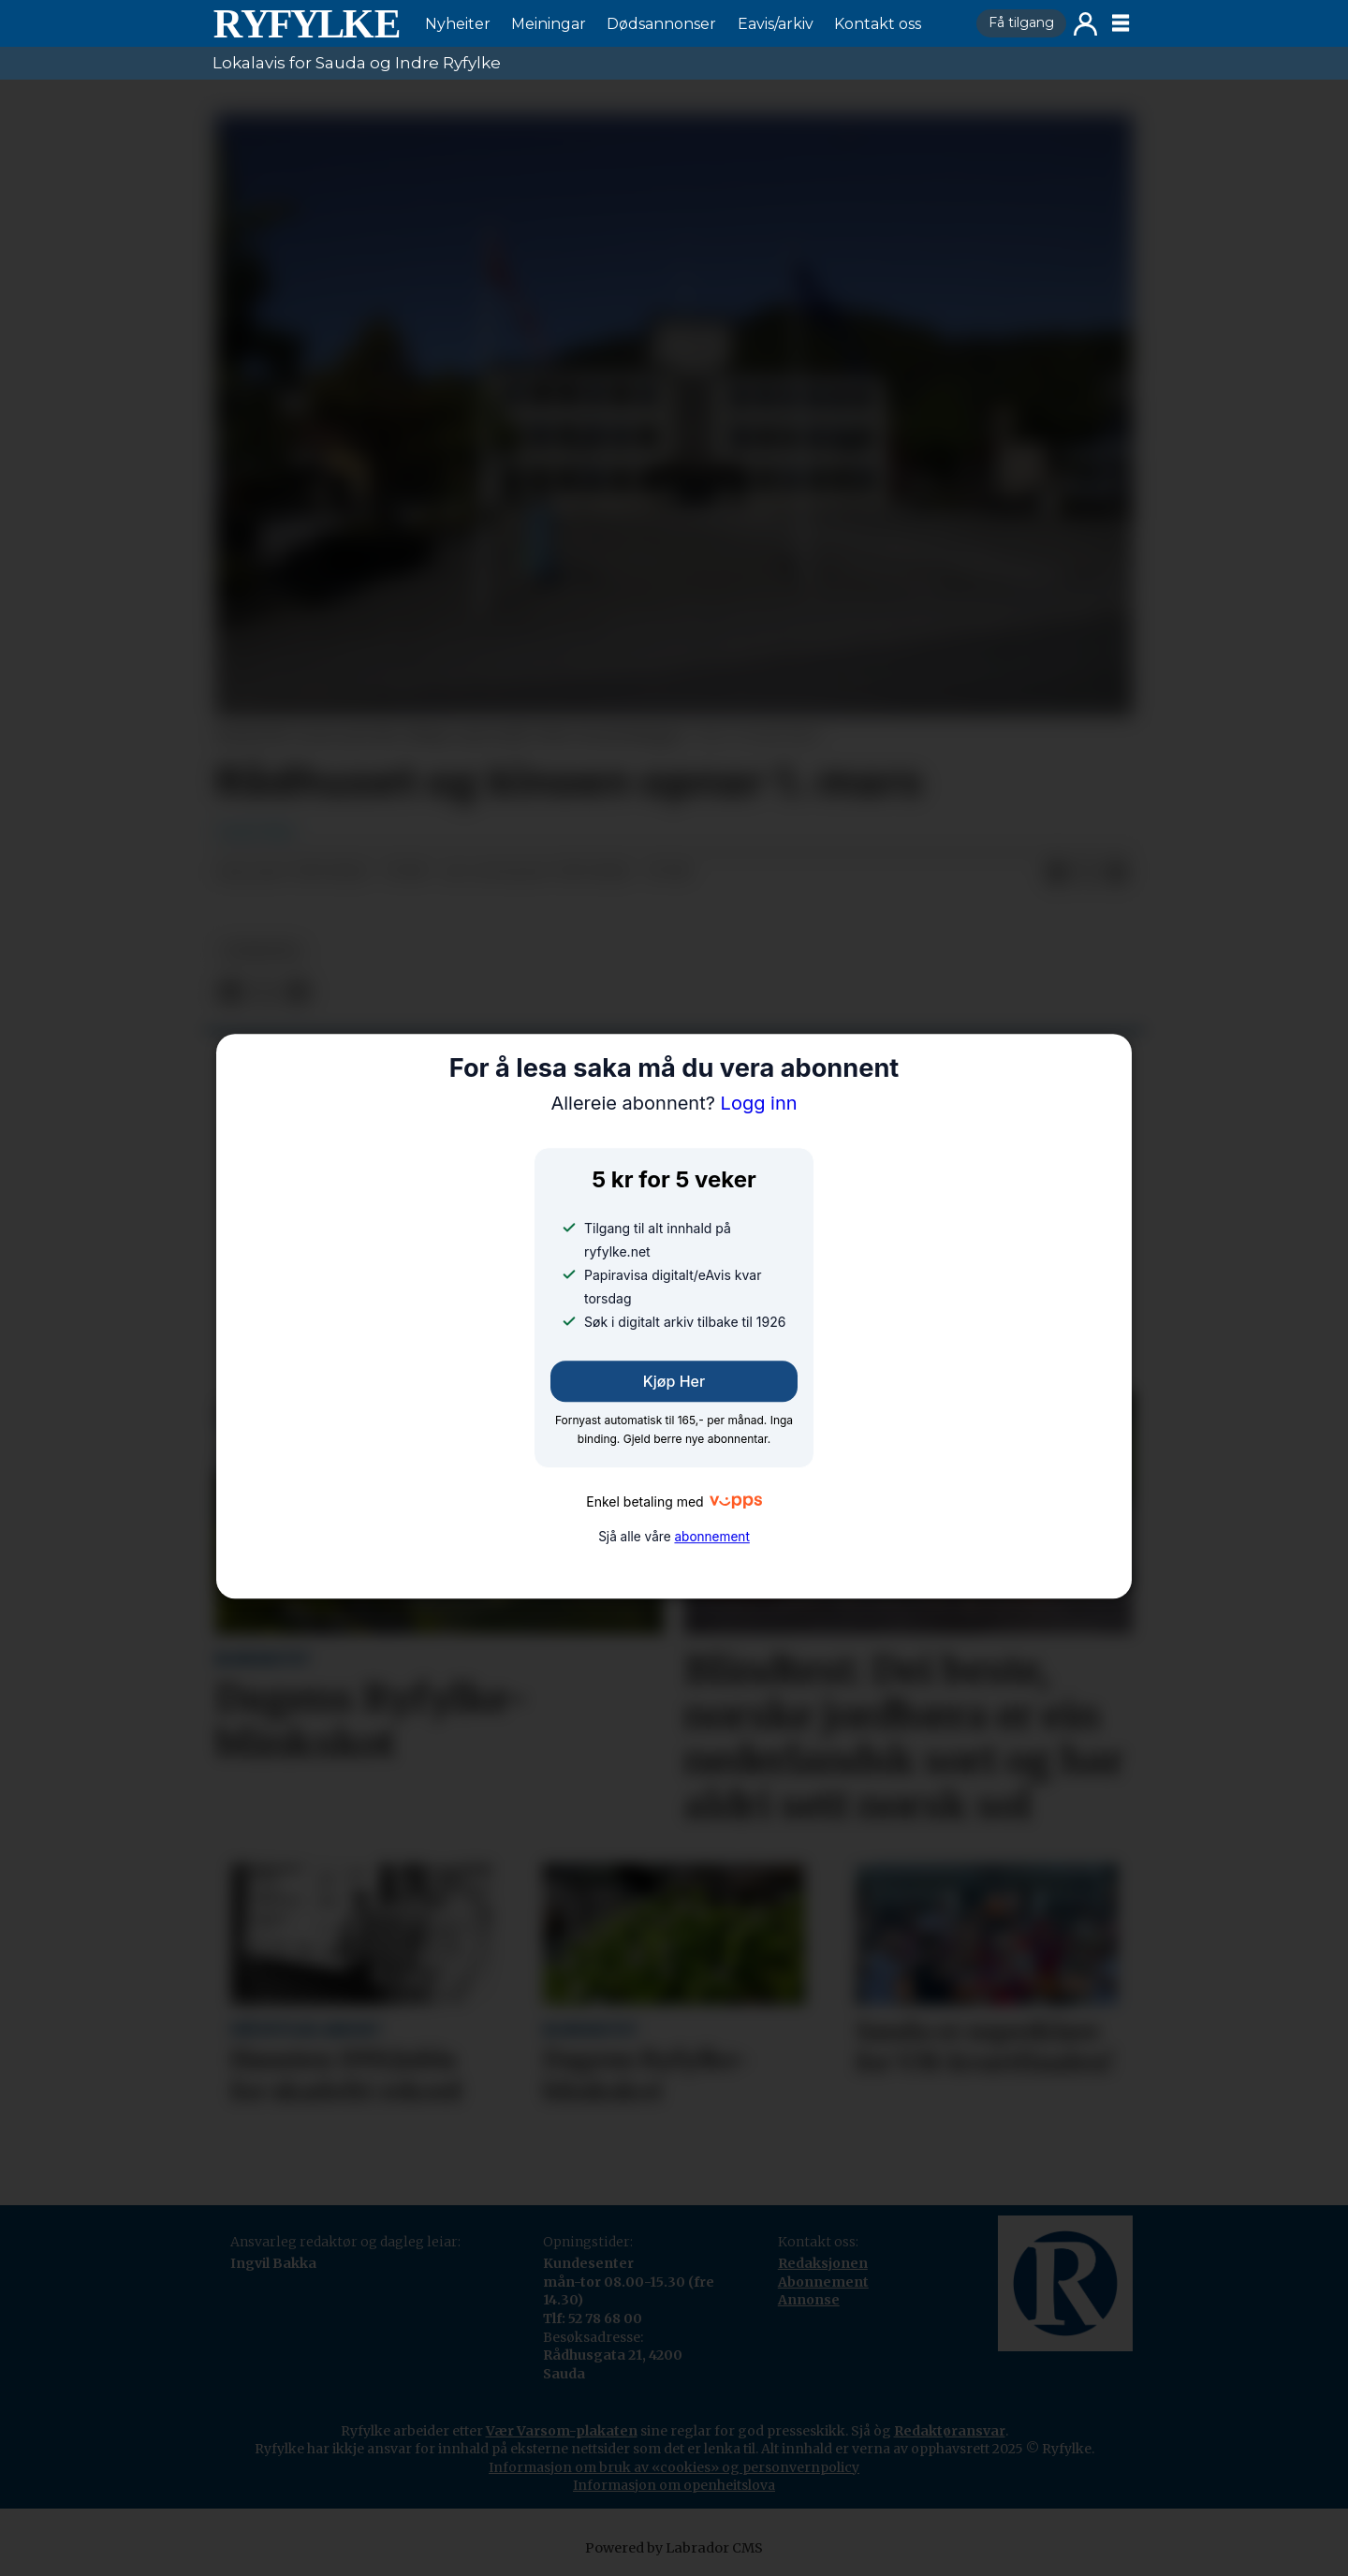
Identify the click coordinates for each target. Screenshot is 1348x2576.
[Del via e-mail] (1117, 873)
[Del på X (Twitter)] (1087, 873)
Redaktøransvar (949, 2430)
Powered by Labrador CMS (674, 2547)
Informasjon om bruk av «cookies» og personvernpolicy (674, 2467)
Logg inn (1085, 24)
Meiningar (548, 24)
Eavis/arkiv (775, 24)
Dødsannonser (661, 24)
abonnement (711, 1536)
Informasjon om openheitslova (674, 2485)
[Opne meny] (1120, 23)
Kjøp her (674, 1381)
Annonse (809, 2299)
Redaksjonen (823, 2263)
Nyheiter (458, 24)
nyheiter (261, 951)
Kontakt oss (877, 24)
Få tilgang (1021, 22)
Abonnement (823, 2282)
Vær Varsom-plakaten (561, 2430)
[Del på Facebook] (1057, 873)
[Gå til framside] (306, 23)
